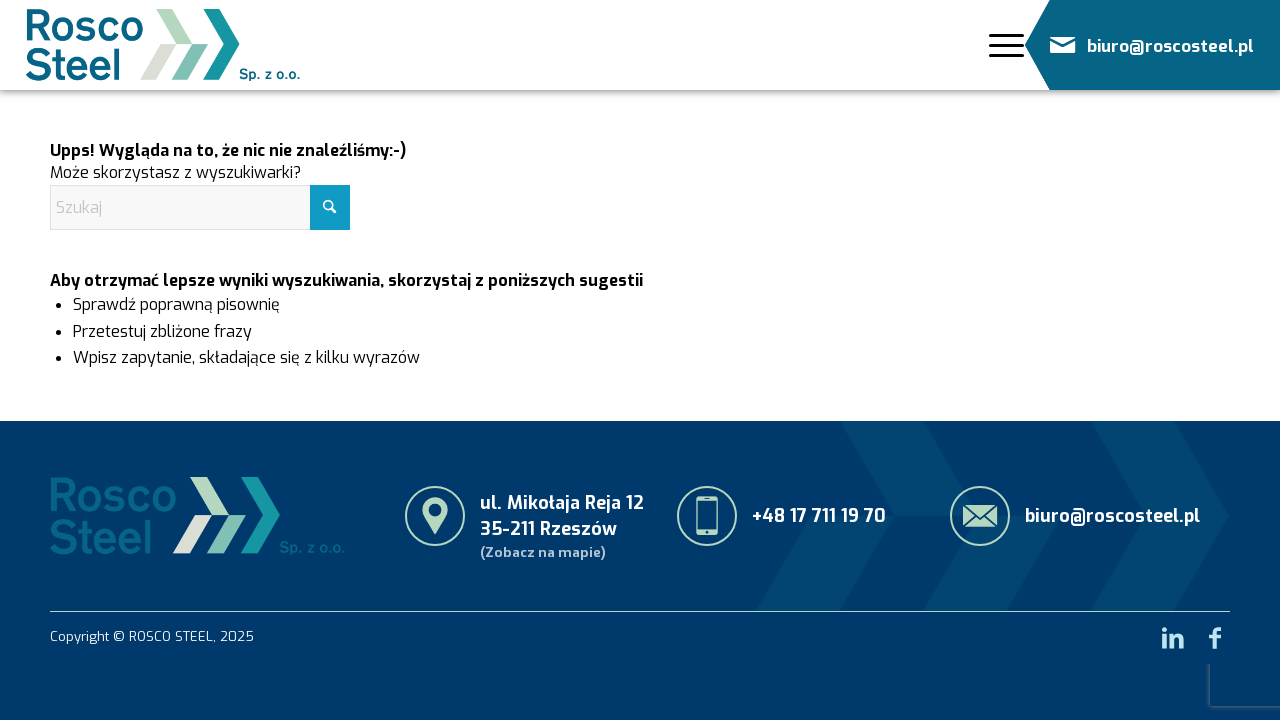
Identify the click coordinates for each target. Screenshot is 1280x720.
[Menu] (1000, 45)
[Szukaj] (200, 207)
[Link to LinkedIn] (1173, 632)
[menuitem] (998, 46)
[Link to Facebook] (1215, 632)
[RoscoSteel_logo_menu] (163, 45)
